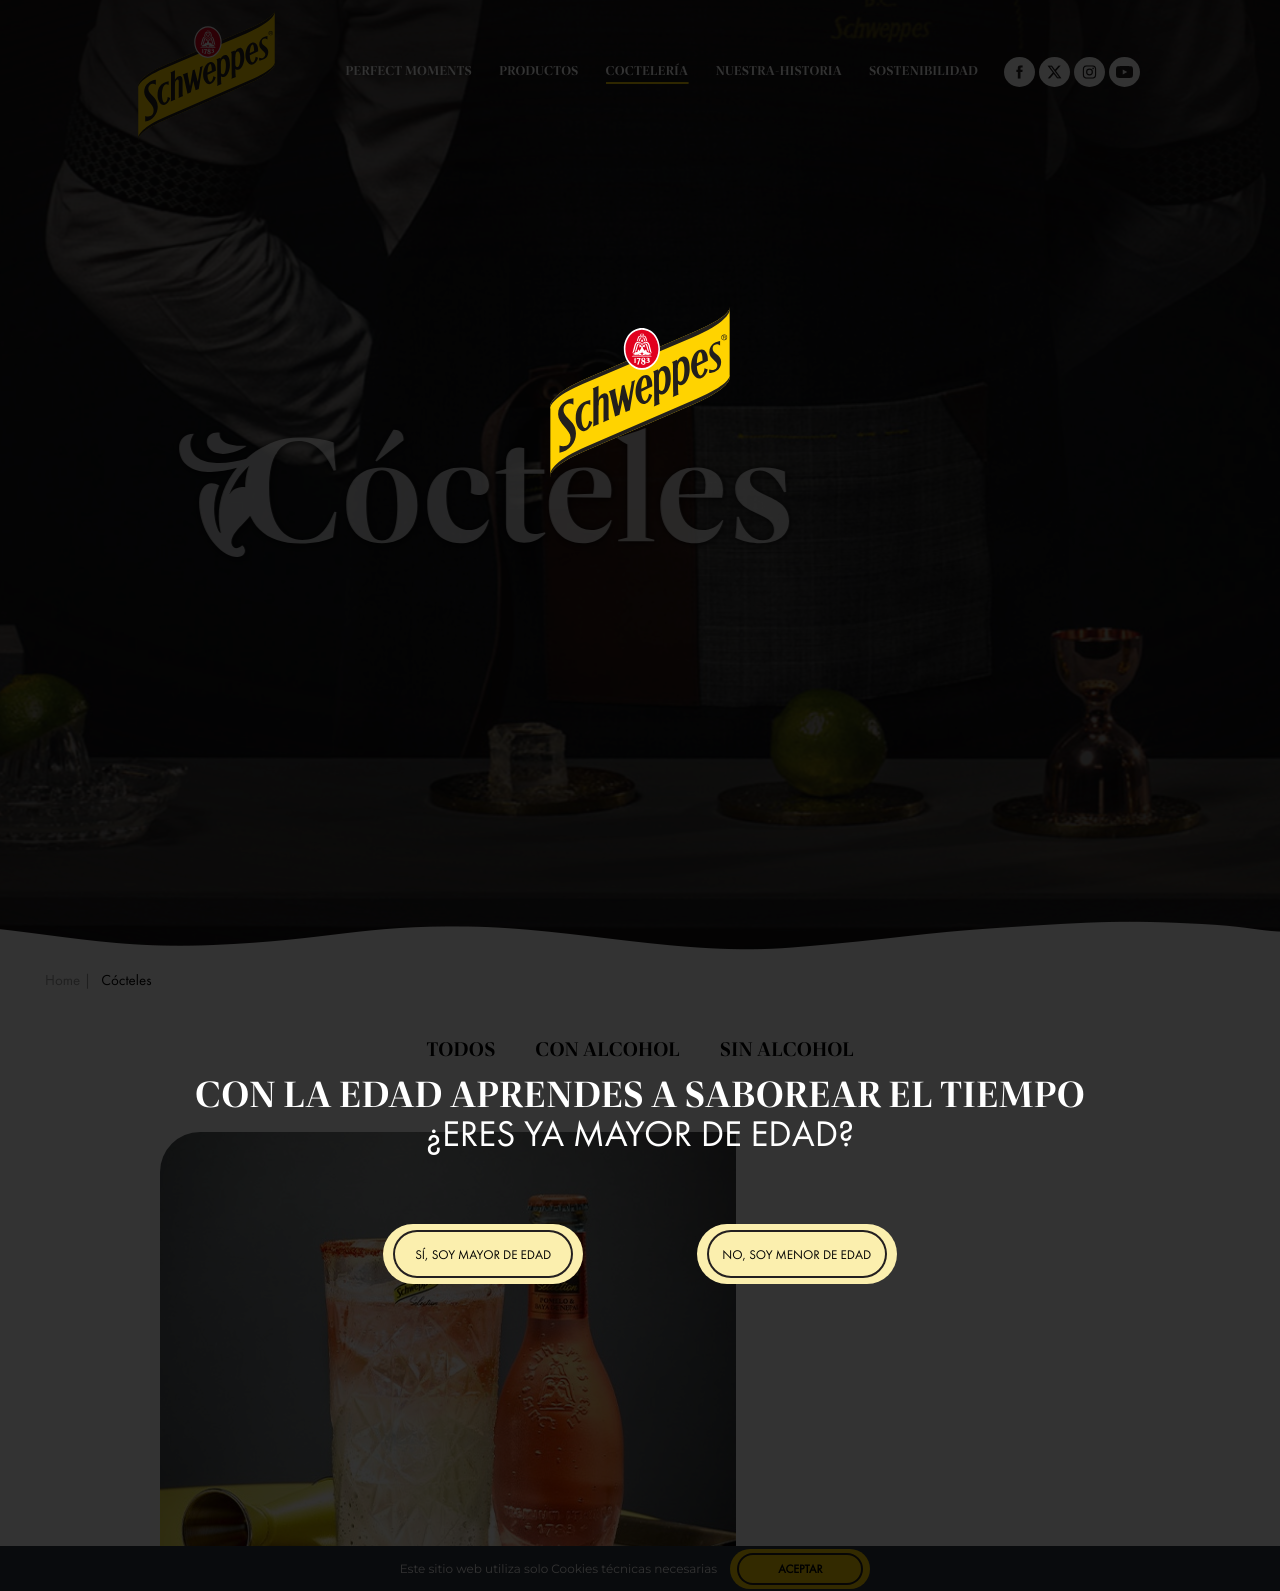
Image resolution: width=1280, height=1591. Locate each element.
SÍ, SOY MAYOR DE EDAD (483, 1254)
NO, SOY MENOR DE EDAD (796, 1254)
